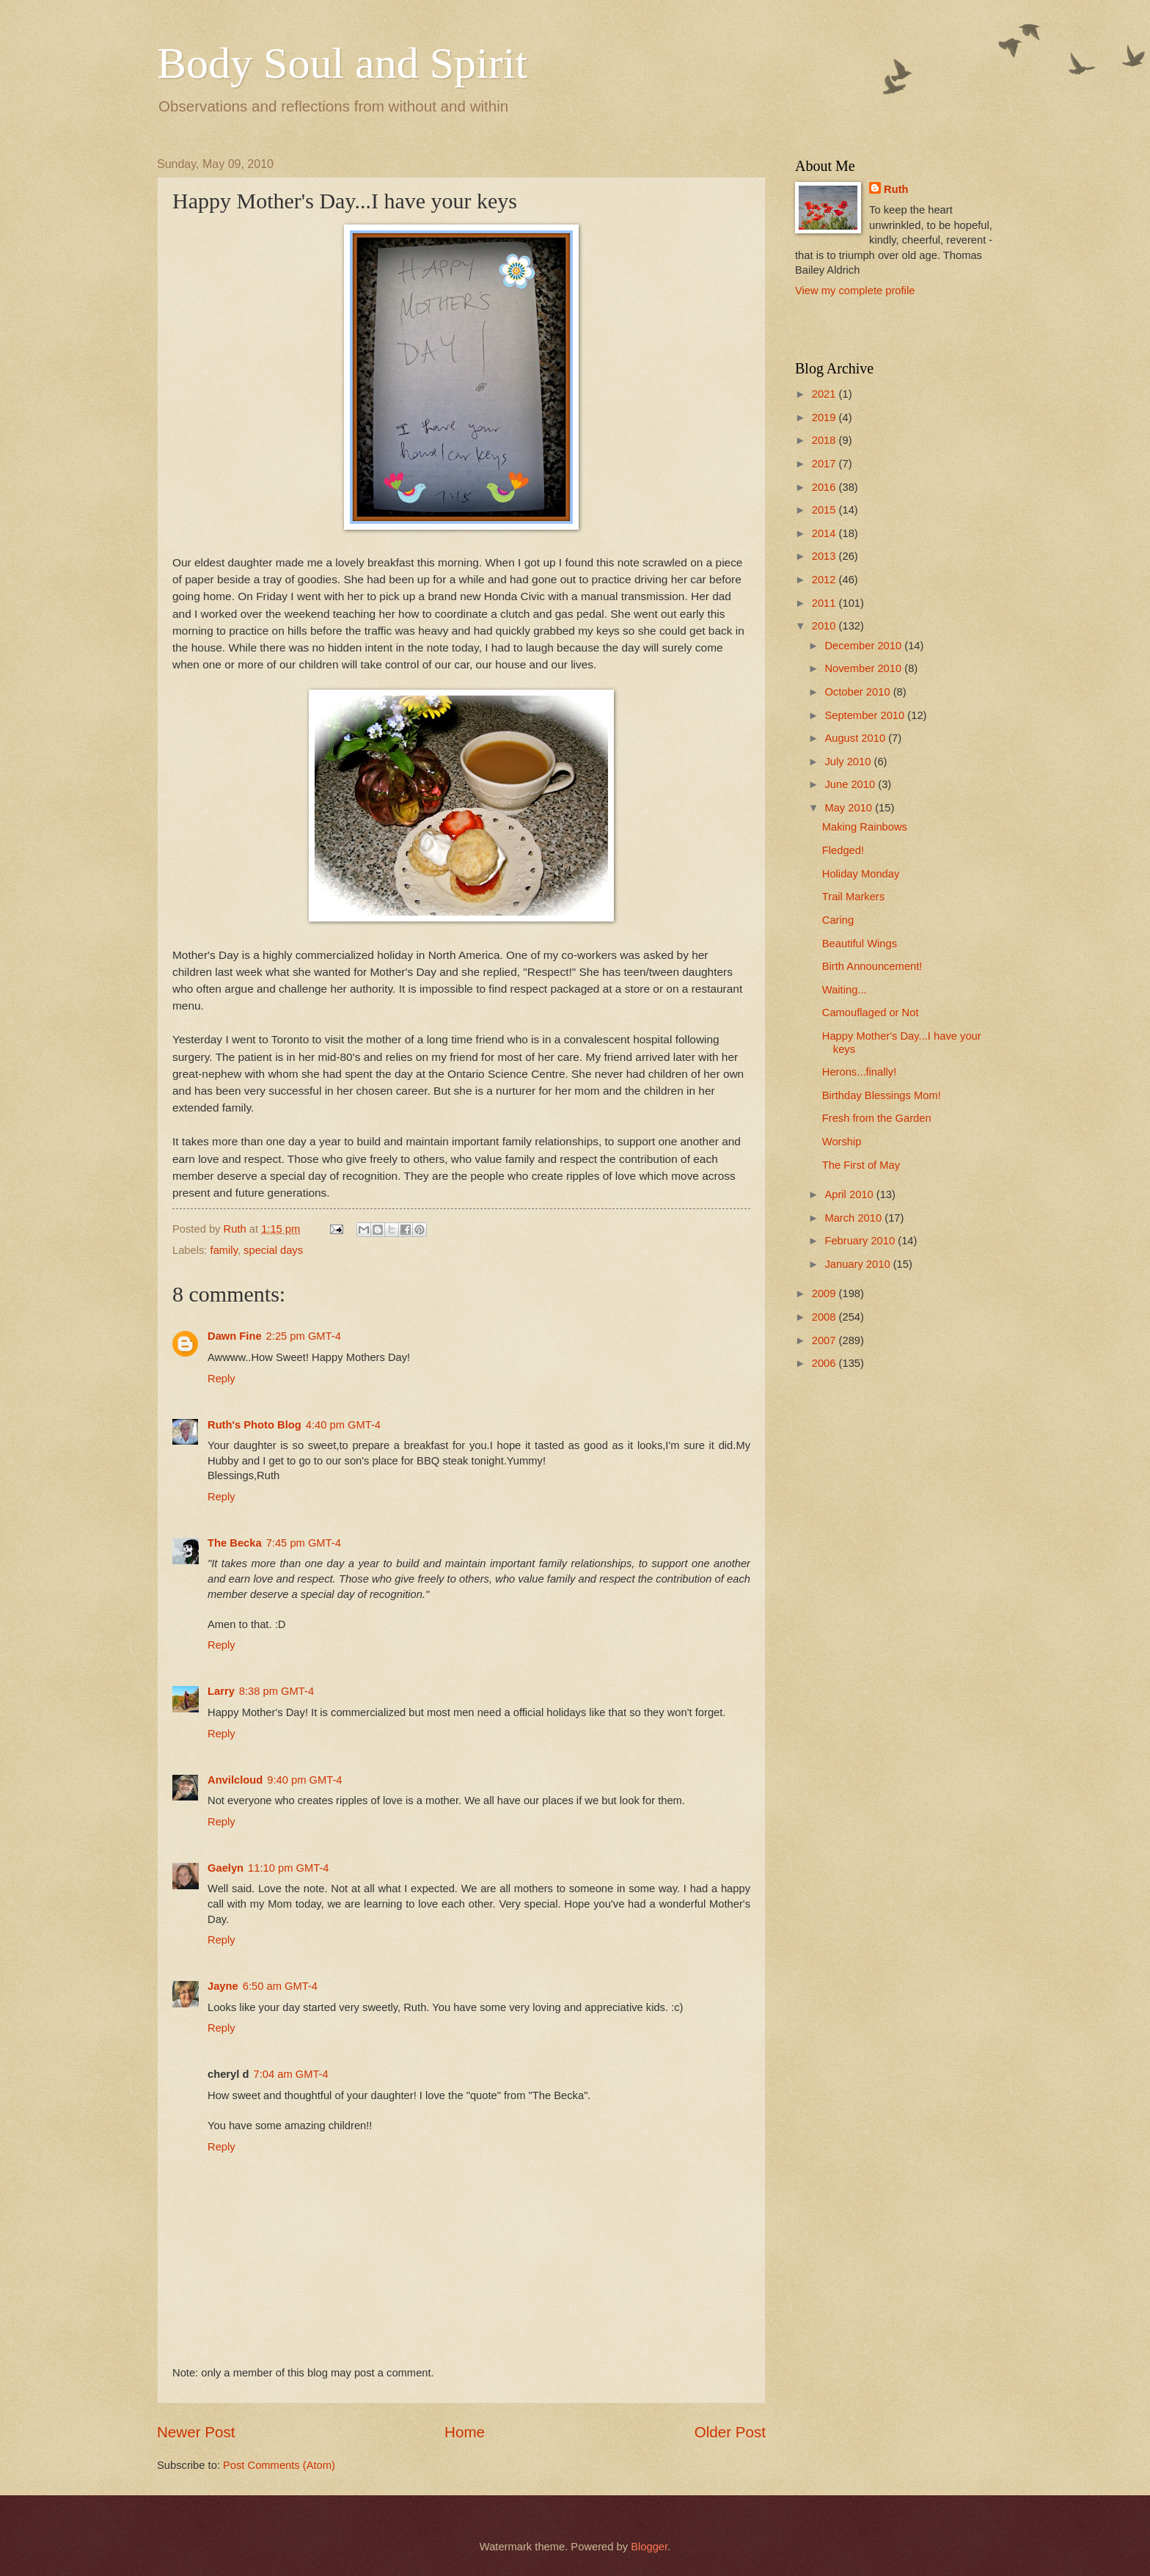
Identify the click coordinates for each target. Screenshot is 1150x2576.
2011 (825, 603)
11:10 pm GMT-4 (288, 1868)
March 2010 (854, 1218)
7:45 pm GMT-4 (303, 1543)
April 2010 (850, 1194)
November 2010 (864, 668)
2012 (825, 579)
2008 (825, 1317)
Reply (221, 1378)
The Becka (235, 1543)
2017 (825, 464)
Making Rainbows (864, 827)
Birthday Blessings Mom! (881, 1095)
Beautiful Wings (859, 943)
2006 (825, 1363)
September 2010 (865, 715)
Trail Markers (853, 896)
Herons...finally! (859, 1072)
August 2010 (856, 738)
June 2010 (851, 784)
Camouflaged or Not (870, 1012)
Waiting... (844, 990)
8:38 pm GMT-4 (276, 1691)
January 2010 (858, 1264)
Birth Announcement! (872, 966)
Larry (221, 1691)
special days (273, 1250)
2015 (825, 510)
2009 (825, 1293)
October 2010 (858, 692)
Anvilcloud (235, 1780)
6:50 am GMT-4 (280, 1986)
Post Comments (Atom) (279, 2465)
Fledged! (843, 850)
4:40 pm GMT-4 (343, 1425)
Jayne (223, 1986)
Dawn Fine (235, 1336)
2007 (825, 1340)
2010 (825, 626)
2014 (825, 533)
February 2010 (861, 1241)
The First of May (861, 1165)
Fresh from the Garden (876, 1118)
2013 (825, 556)
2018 (825, 440)
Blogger (649, 2547)
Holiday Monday (861, 874)
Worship (842, 1141)
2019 (825, 417)
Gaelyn (225, 1868)
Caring (838, 920)
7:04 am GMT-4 (290, 2074)
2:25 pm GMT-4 (303, 1336)
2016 (825, 487)
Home (464, 2431)
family (224, 1250)
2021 (825, 394)
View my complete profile (855, 290)
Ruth (896, 189)
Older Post (730, 2431)
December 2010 (864, 646)
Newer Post (196, 2431)
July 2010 (849, 761)
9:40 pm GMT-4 (304, 1780)
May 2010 (849, 808)
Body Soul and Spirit (342, 63)
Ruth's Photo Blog (254, 1425)
